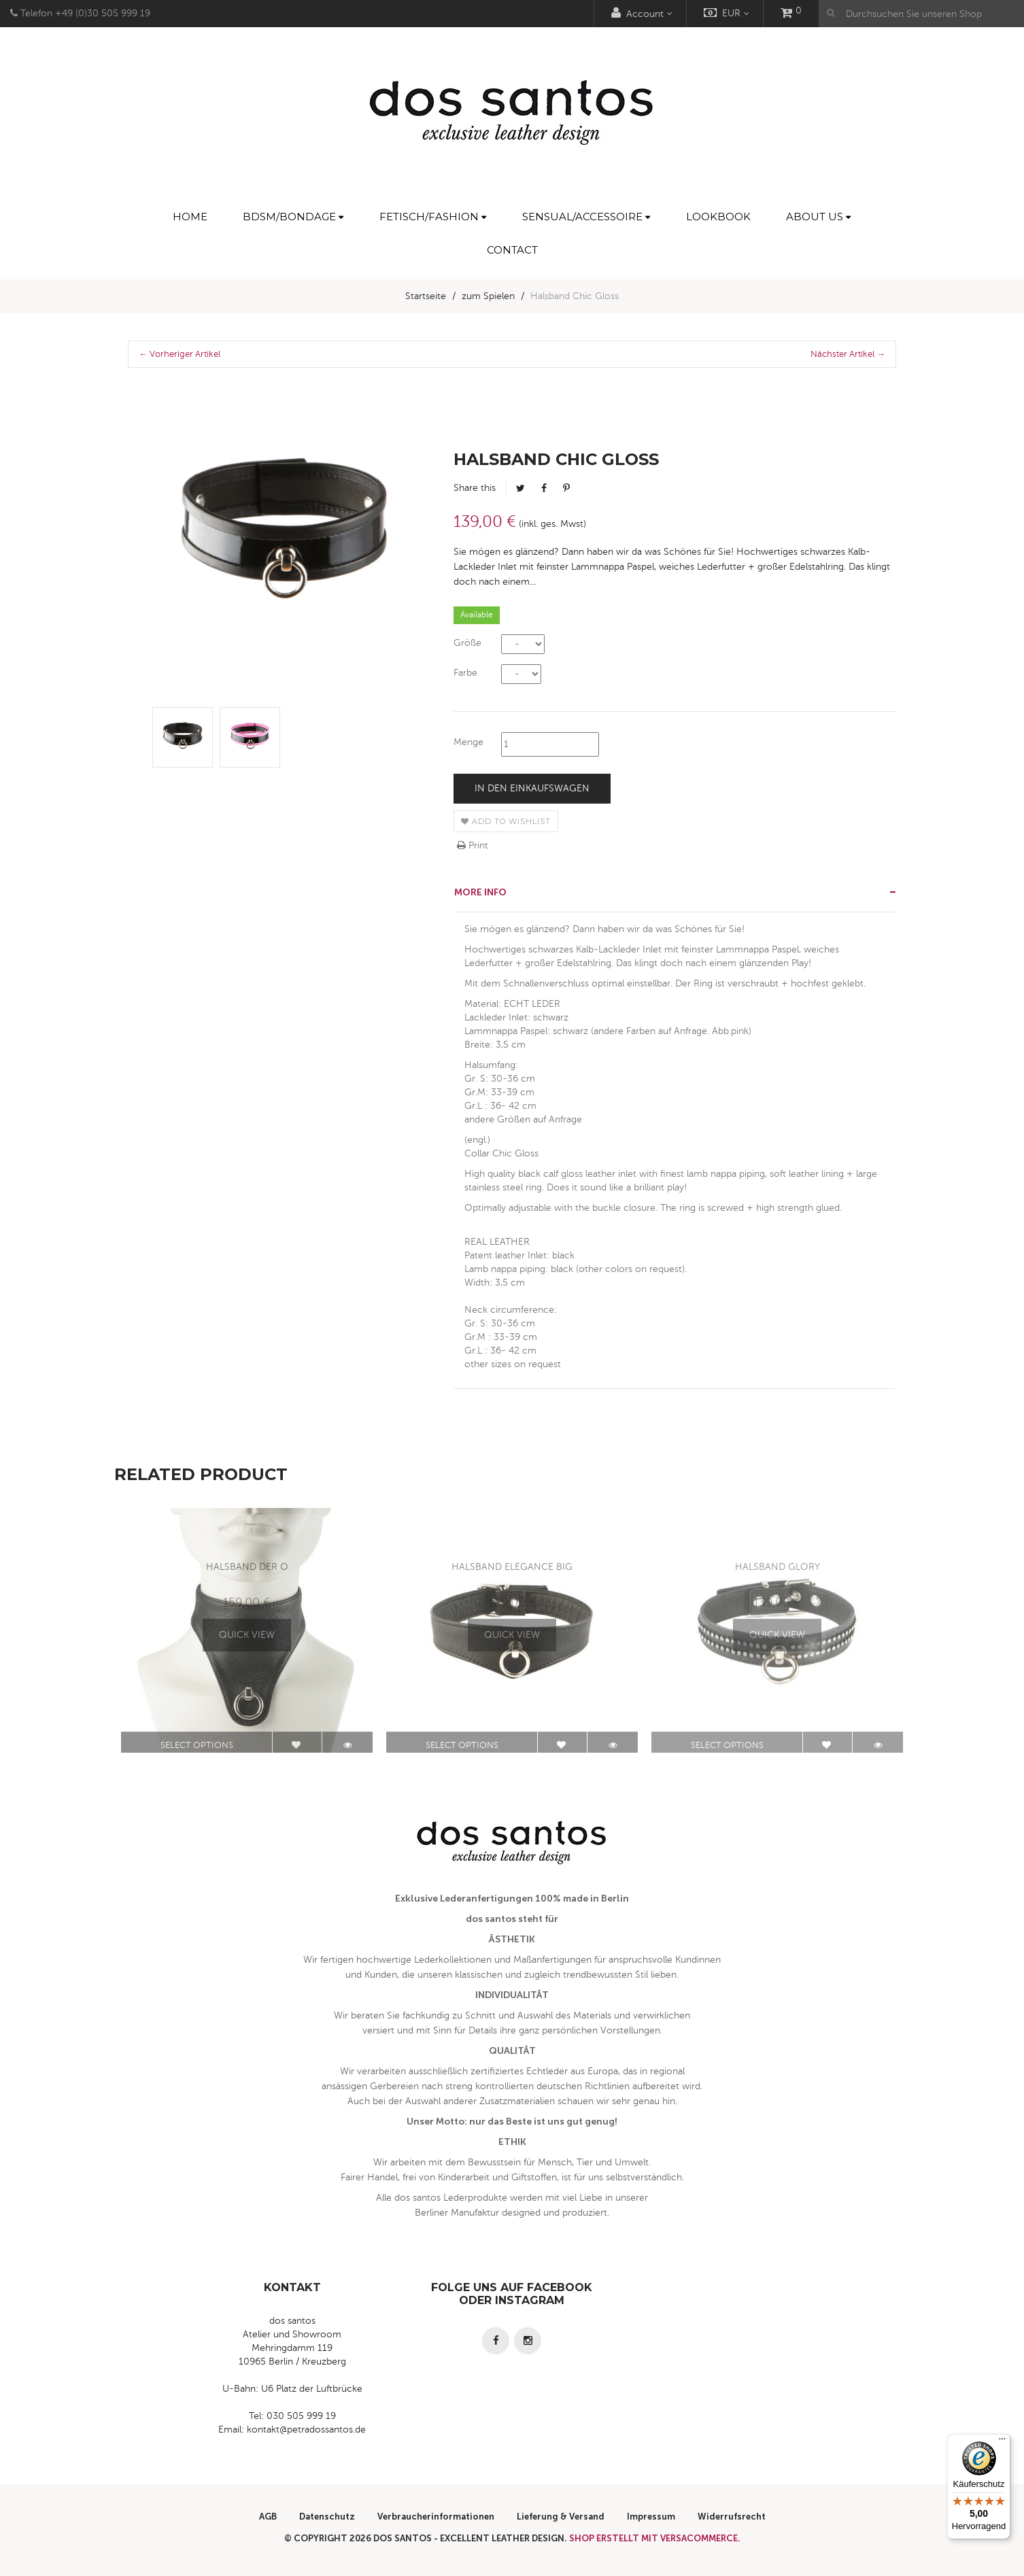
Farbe (465, 673)
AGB (268, 2516)
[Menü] (1002, 2442)
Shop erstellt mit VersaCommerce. (654, 2538)
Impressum (651, 2516)
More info (480, 892)
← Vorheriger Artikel (179, 354)
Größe (467, 643)
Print (472, 845)
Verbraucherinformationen (435, 2516)
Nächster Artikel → (847, 354)
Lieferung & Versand (560, 2516)
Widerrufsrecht (732, 2516)
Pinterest (566, 488)
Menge (468, 742)
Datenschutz (327, 2516)
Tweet (520, 488)
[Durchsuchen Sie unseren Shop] (921, 13)
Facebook (544, 488)
